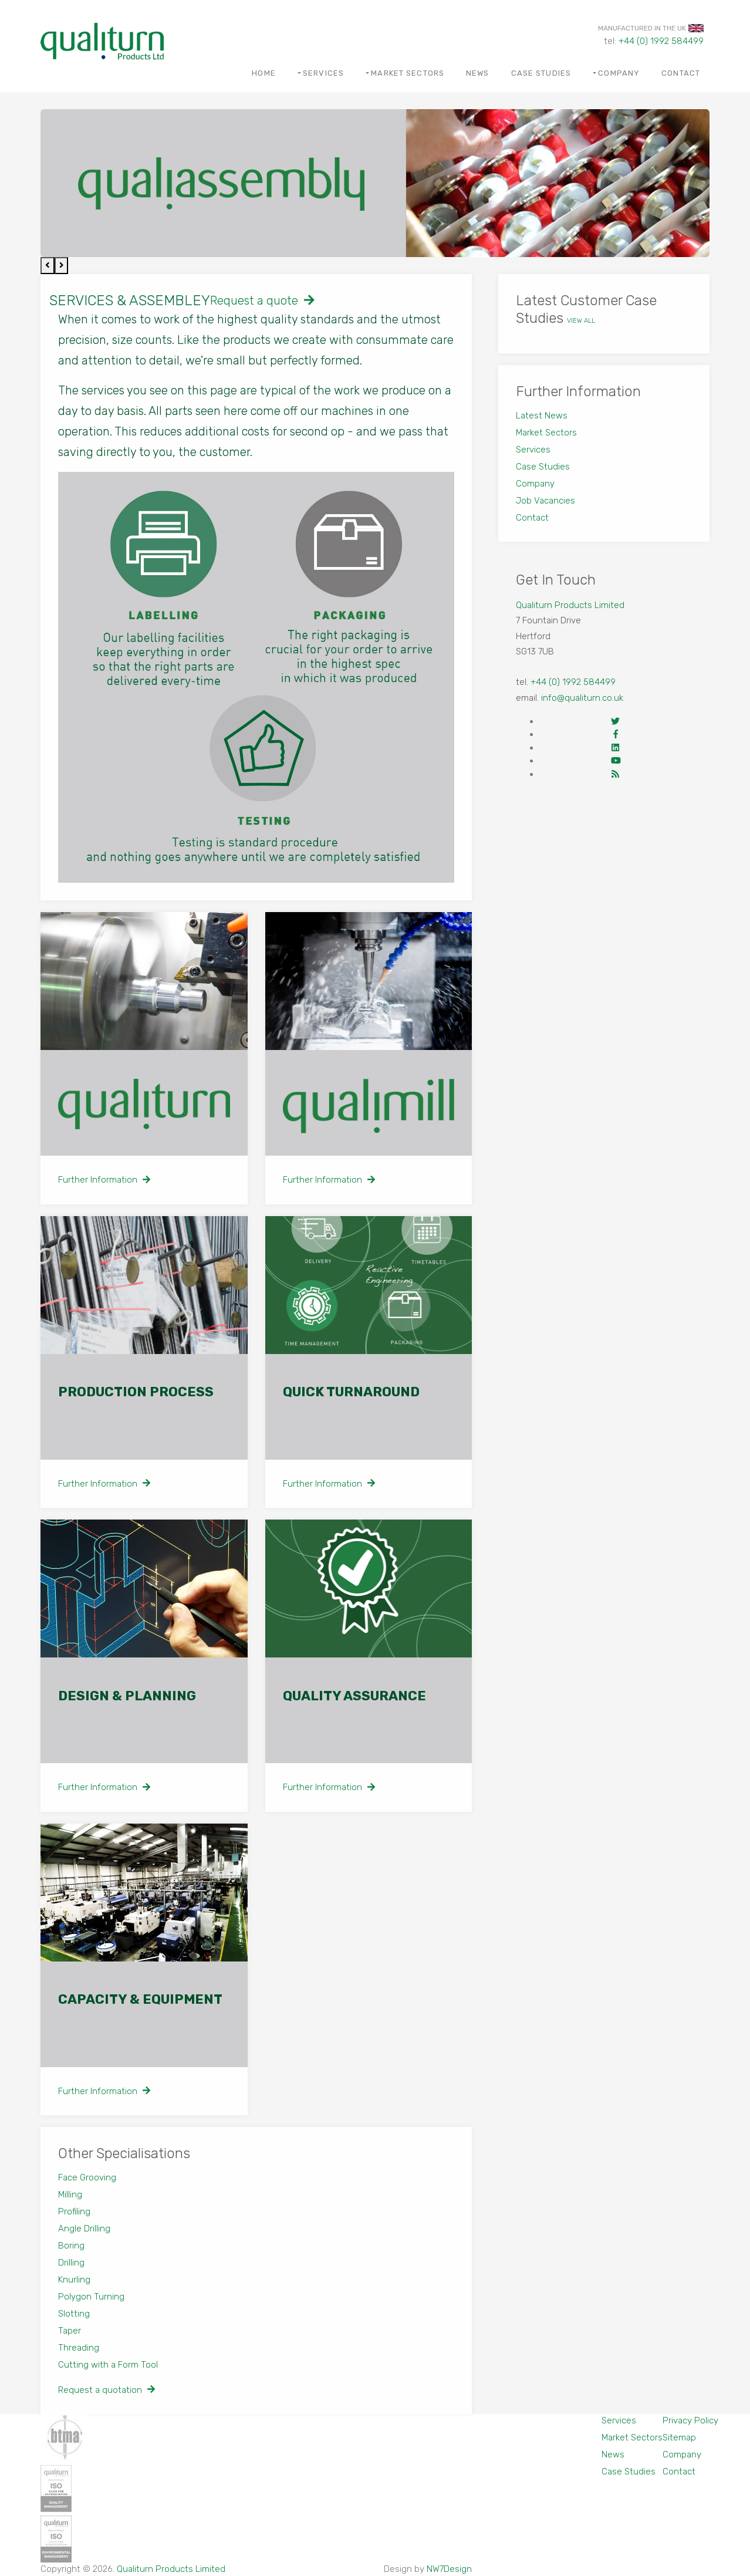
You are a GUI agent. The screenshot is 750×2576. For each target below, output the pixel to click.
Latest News (541, 415)
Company (619, 73)
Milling (70, 2194)
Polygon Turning (91, 2296)
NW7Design (449, 2569)
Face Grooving (87, 2177)
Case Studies (541, 73)
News (477, 73)
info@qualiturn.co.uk (582, 698)
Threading (78, 2347)
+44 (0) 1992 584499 (661, 41)
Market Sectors (407, 73)
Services (323, 73)
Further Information (104, 1179)
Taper (69, 2330)
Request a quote (262, 300)
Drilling (71, 2262)
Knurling (74, 2279)
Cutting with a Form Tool (108, 2364)
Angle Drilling (84, 2228)
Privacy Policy (690, 2420)
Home (263, 73)
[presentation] (47, 265)
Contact (680, 73)
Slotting (74, 2313)
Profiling (74, 2211)
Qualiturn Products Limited (570, 605)
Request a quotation (106, 2390)
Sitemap (679, 2437)
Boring (71, 2245)
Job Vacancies (545, 500)
